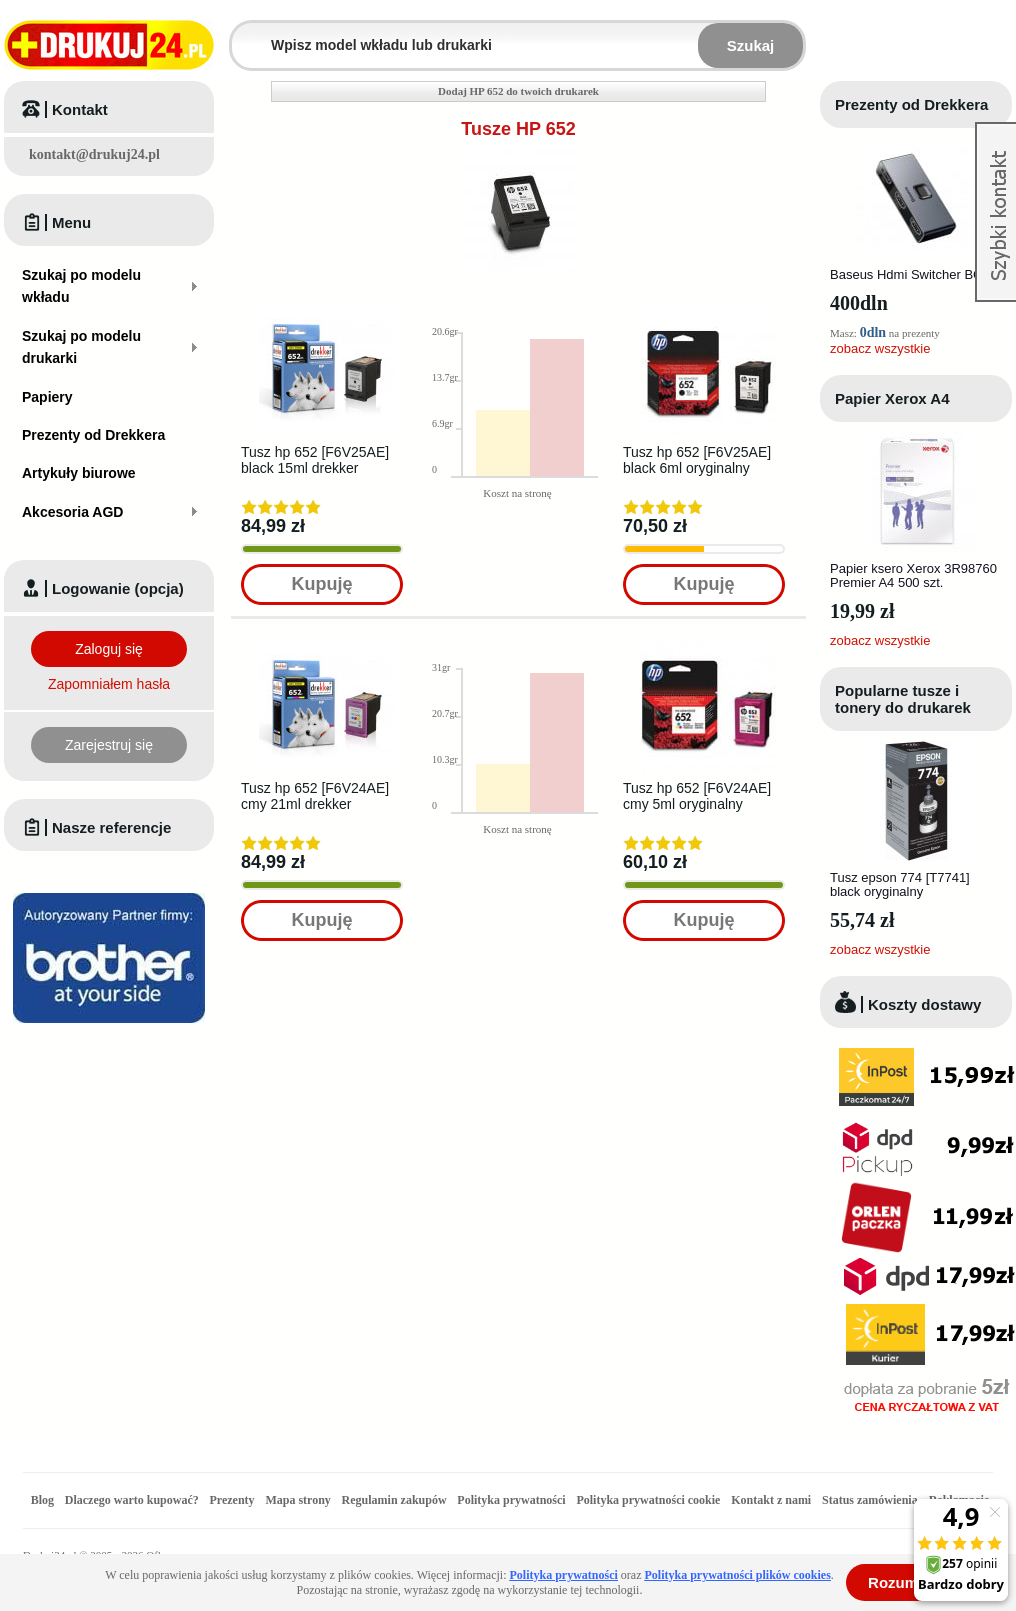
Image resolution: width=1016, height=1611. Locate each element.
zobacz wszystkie (880, 348)
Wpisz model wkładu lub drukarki (244, 33)
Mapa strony (297, 1500)
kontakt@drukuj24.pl (94, 154)
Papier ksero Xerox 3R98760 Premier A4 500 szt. (913, 575)
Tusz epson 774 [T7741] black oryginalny (900, 884)
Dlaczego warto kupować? (132, 1500)
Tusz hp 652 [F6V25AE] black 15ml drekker (315, 460)
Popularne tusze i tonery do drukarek (903, 699)
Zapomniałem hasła (109, 684)
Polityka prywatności (511, 1500)
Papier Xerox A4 (892, 398)
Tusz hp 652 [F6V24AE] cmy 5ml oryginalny (697, 796)
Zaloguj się (109, 649)
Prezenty (232, 1500)
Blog (42, 1500)
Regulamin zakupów (394, 1500)
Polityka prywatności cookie (648, 1500)
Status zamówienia (871, 1500)
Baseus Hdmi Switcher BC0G (915, 274)
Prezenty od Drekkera (911, 104)
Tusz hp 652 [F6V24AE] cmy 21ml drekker (315, 796)
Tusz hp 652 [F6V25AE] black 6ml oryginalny (697, 460)
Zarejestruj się (109, 745)
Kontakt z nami (771, 1500)
